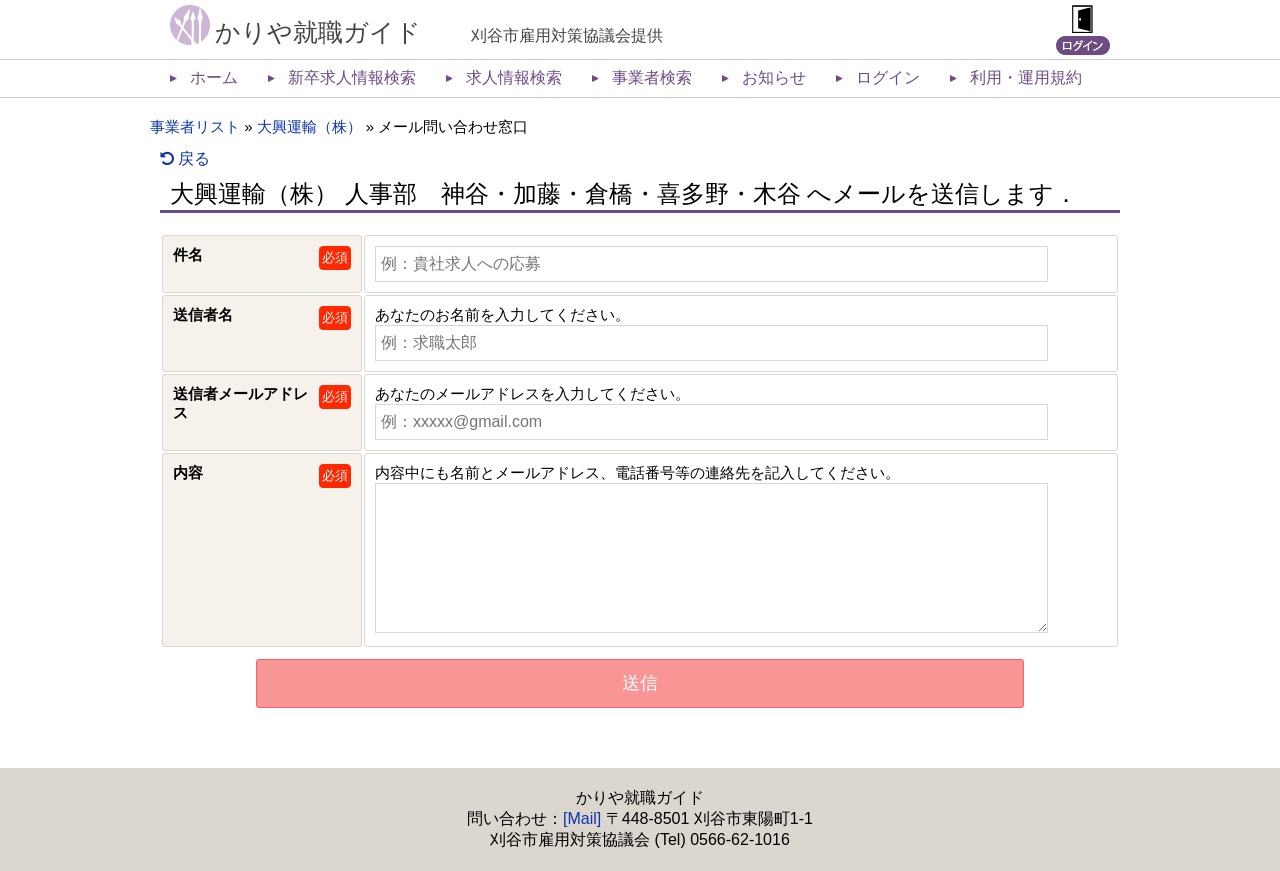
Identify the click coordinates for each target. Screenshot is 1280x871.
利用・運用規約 (1026, 77)
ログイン (888, 77)
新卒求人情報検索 (352, 77)
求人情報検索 (514, 77)
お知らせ (774, 77)
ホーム (214, 77)
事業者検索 (652, 77)
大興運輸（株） (309, 126)
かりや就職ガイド (318, 32)
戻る (185, 158)
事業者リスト (195, 126)
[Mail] (582, 818)
